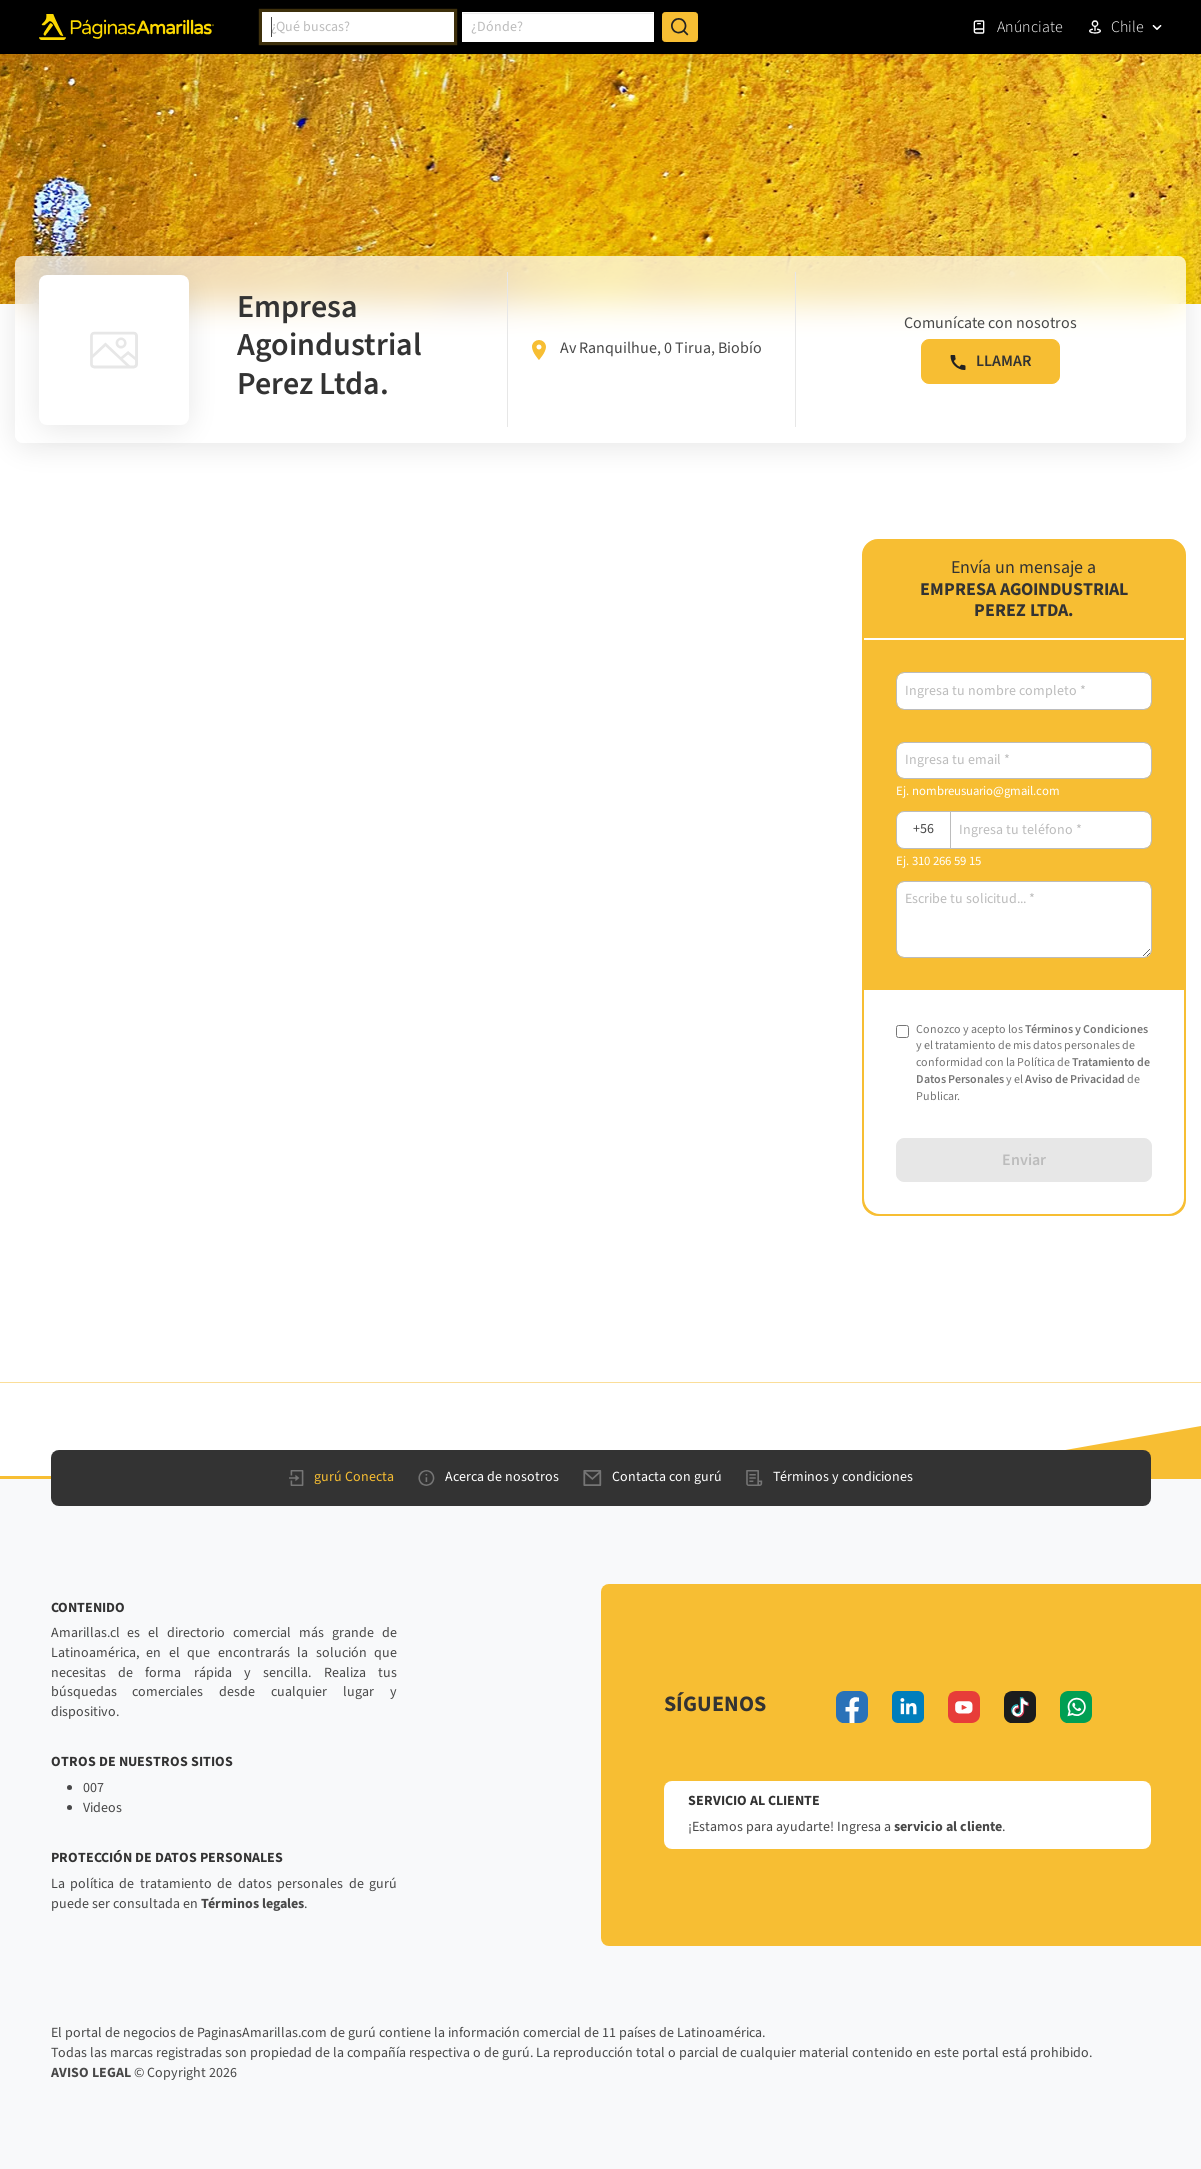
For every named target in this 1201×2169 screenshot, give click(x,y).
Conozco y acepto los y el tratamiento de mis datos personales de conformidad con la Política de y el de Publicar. (1033, 1063)
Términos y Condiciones (1086, 1029)
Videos (102, 1808)
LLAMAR (990, 361)
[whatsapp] (1076, 1707)
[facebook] (852, 1707)
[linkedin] (908, 1707)
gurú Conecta (341, 1477)
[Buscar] (680, 27)
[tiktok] (1020, 1707)
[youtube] (964, 1707)
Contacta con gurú (652, 1477)
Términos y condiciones (829, 1477)
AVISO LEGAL (91, 2073)
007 (93, 1788)
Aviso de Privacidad (1075, 1079)
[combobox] (358, 27)
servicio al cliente (948, 1827)
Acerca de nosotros (488, 1477)
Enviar (1024, 1160)
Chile (1127, 27)
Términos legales (252, 1904)
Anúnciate (1017, 27)
